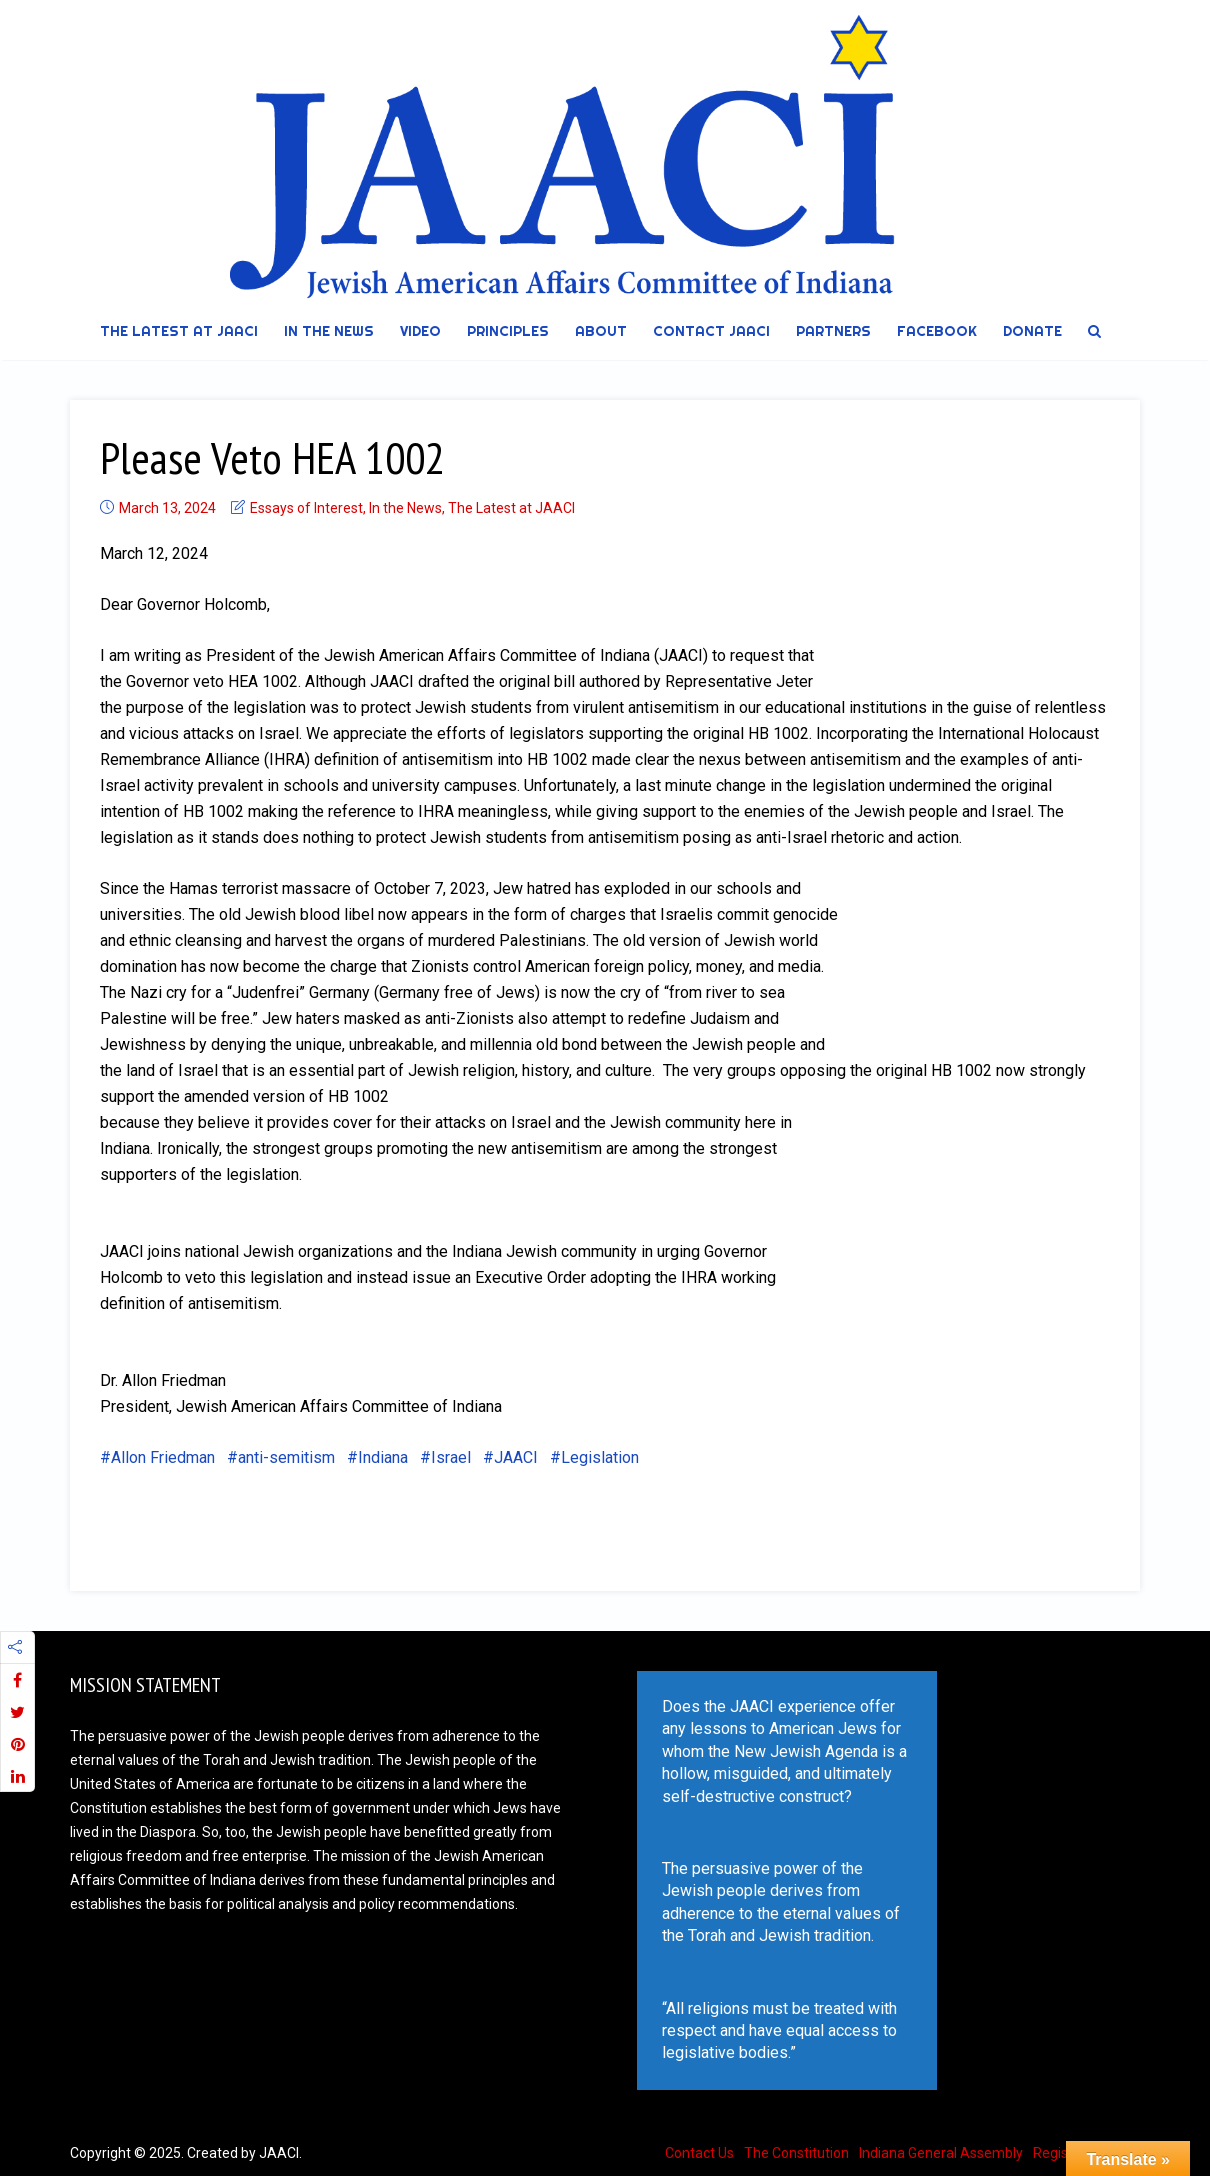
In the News (329, 331)
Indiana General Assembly (941, 2153)
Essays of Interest (306, 508)
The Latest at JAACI (179, 331)
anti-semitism (286, 1457)
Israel (451, 1457)
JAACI (516, 1457)
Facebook (937, 331)
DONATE (1032, 331)
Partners (833, 331)
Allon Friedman (163, 1457)
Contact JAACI (711, 331)
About (601, 331)
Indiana (383, 1457)
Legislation (600, 1457)
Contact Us (699, 2153)
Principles (508, 331)
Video (420, 331)
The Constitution (796, 2153)
